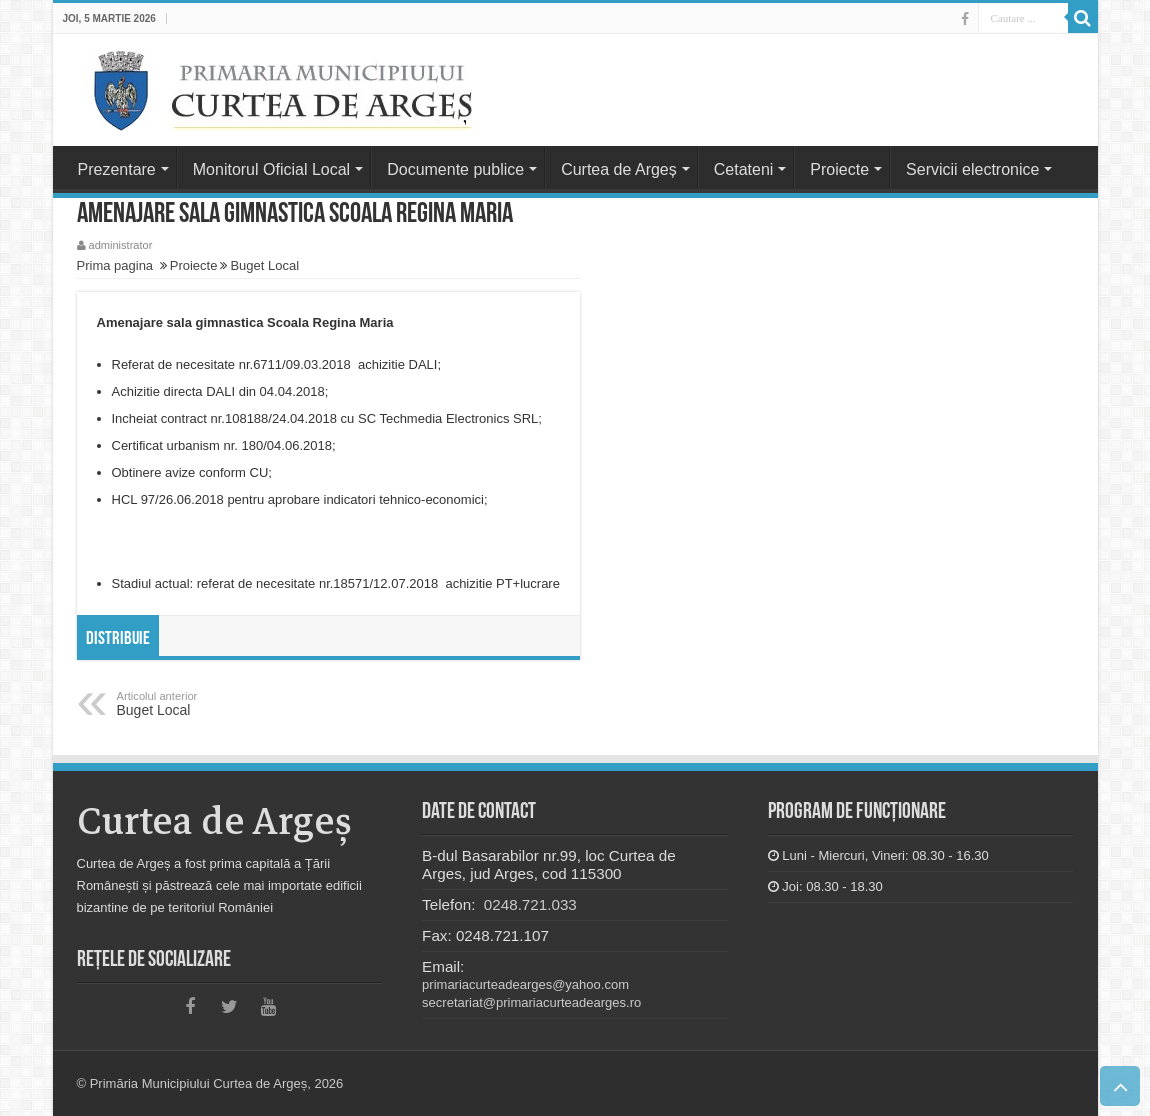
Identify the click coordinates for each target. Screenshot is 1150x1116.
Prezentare (117, 169)
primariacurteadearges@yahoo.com (525, 984)
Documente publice (455, 169)
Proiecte (839, 169)
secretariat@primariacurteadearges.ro (531, 1002)
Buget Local (264, 265)
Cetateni (744, 169)
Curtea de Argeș (619, 169)
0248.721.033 (528, 904)
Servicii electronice (972, 169)
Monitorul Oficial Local (271, 169)
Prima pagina (115, 265)
